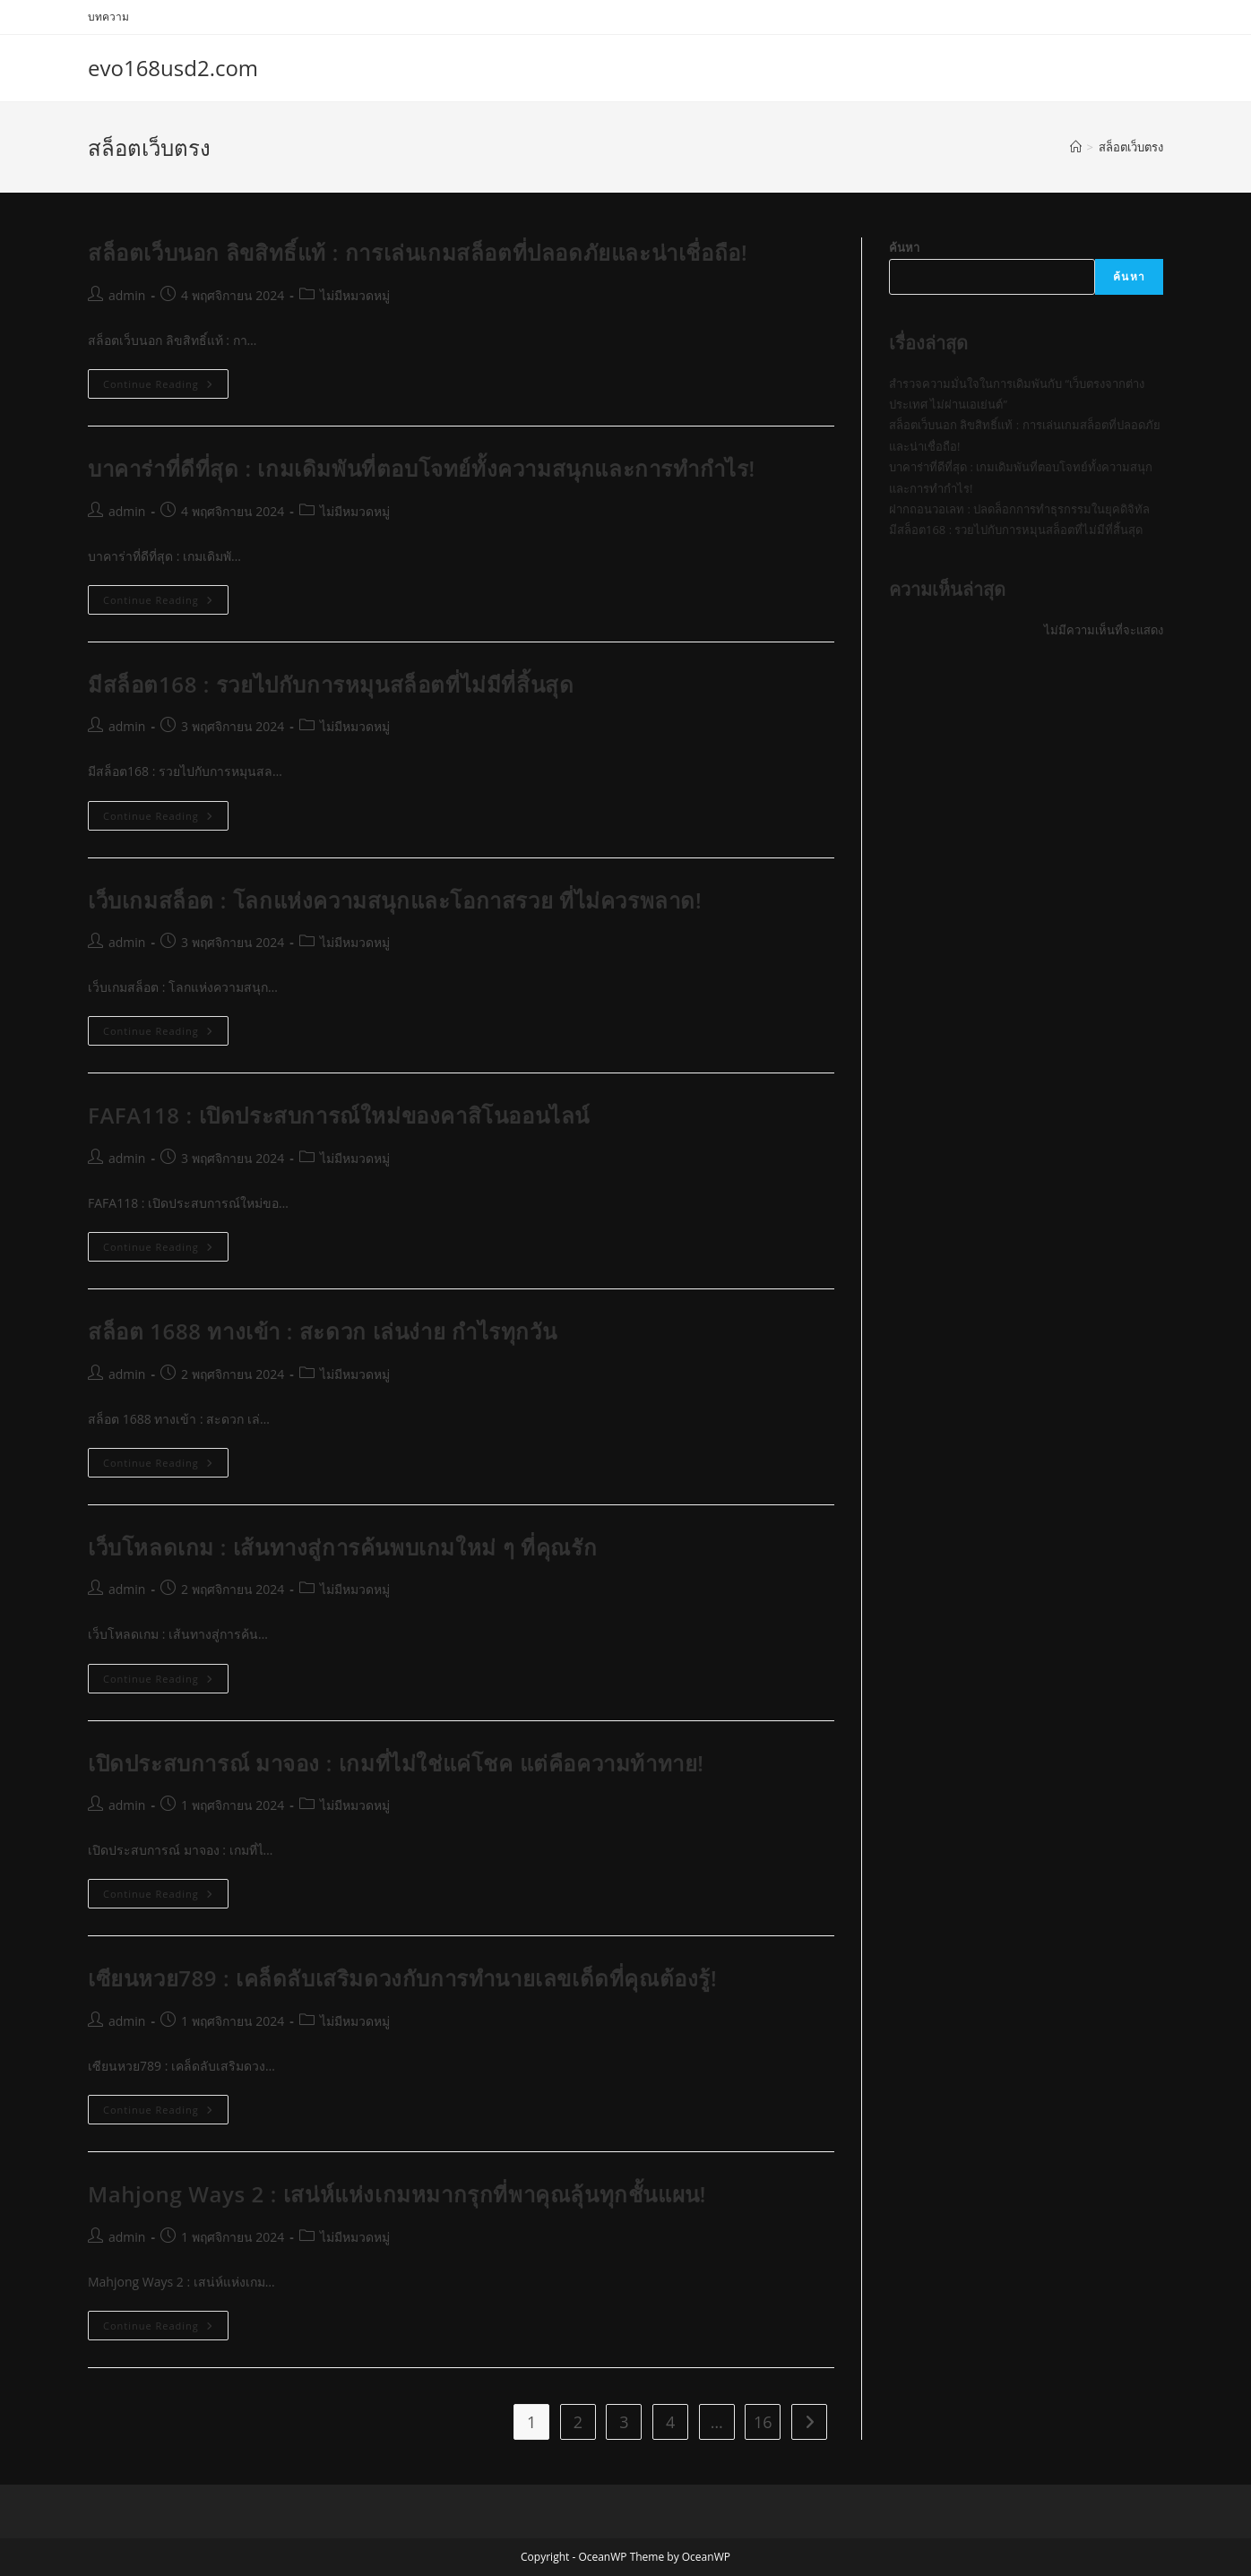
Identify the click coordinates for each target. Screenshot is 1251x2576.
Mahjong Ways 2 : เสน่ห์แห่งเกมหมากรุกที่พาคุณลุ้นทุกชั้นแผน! (397, 2194)
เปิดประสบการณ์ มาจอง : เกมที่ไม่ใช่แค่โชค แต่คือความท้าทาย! (396, 1763)
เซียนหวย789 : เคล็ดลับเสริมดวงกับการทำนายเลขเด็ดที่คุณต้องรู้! (402, 1978)
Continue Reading (166, 387)
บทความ (108, 16)
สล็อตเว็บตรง (1131, 147)
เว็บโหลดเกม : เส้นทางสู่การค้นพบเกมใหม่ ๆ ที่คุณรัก (342, 1547)
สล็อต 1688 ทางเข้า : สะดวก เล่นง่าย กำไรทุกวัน (322, 1331)
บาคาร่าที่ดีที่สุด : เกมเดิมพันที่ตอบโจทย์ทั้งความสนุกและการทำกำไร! (421, 468)
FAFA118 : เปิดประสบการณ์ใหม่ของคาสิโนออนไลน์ (339, 1115)
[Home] (1076, 147)
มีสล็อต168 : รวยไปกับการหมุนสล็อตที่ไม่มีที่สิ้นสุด (331, 684)
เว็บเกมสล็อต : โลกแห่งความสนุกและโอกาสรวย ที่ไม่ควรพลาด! (395, 900)
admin (126, 295)
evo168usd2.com (173, 67)
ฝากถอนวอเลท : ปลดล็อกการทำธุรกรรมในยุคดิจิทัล (1019, 509)
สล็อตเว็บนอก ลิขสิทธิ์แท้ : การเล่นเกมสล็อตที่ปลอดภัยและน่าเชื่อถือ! (417, 252)
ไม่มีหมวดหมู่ (355, 295)
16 (763, 2422)
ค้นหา (904, 247)
